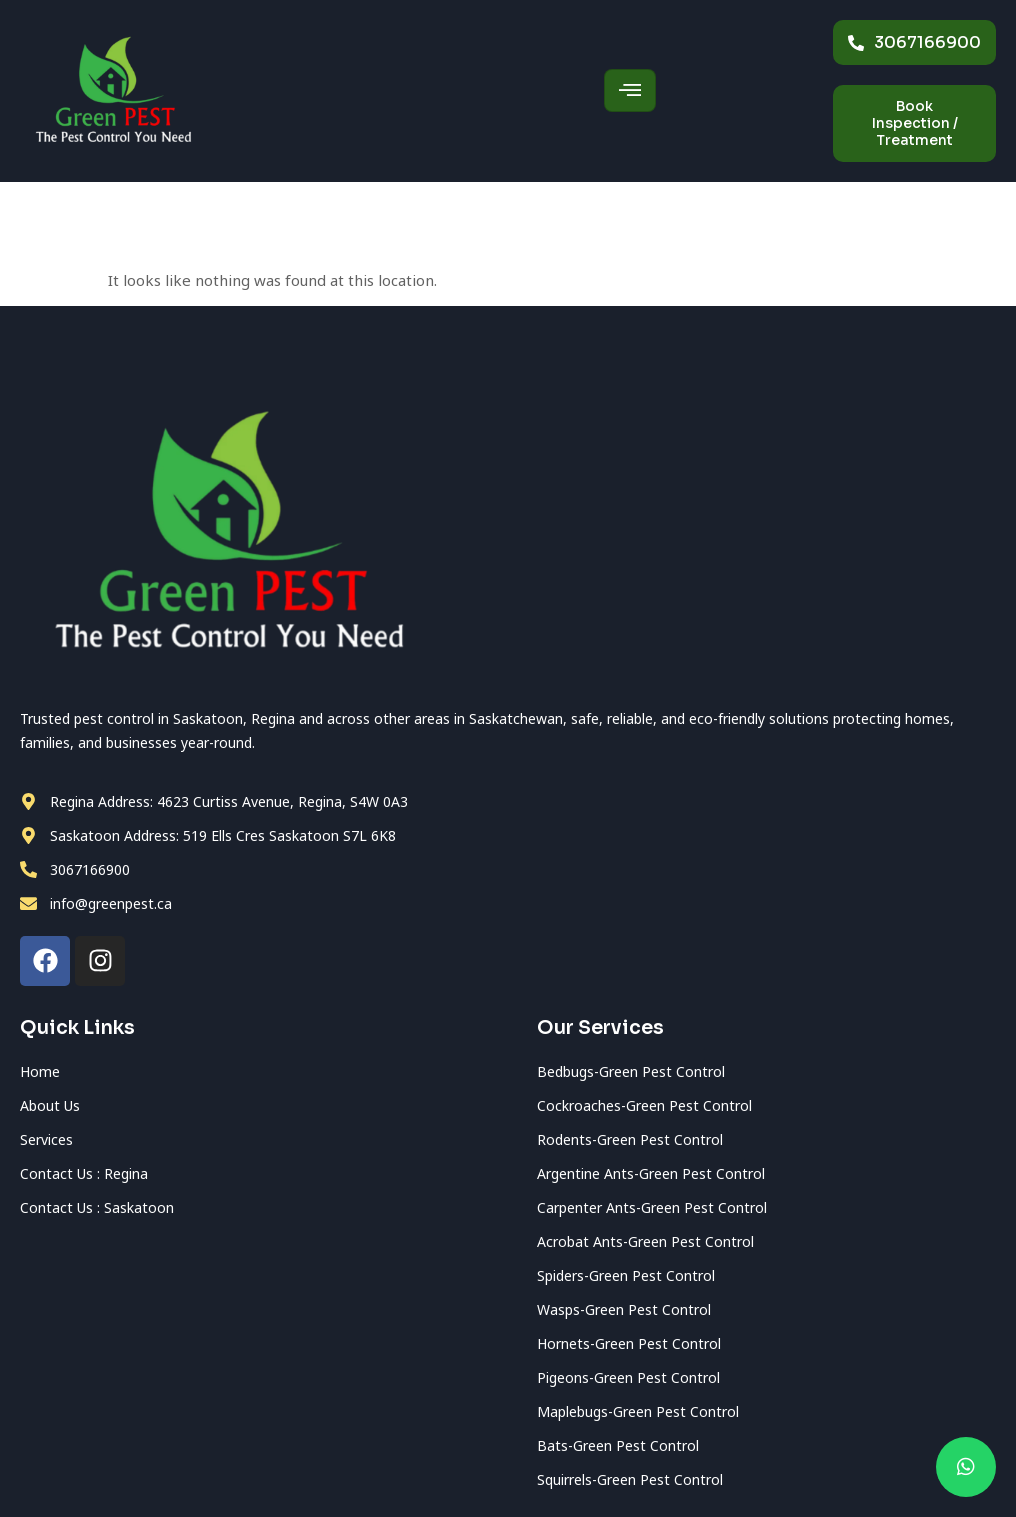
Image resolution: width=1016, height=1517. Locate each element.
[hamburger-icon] (630, 90)
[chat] (966, 1467)
